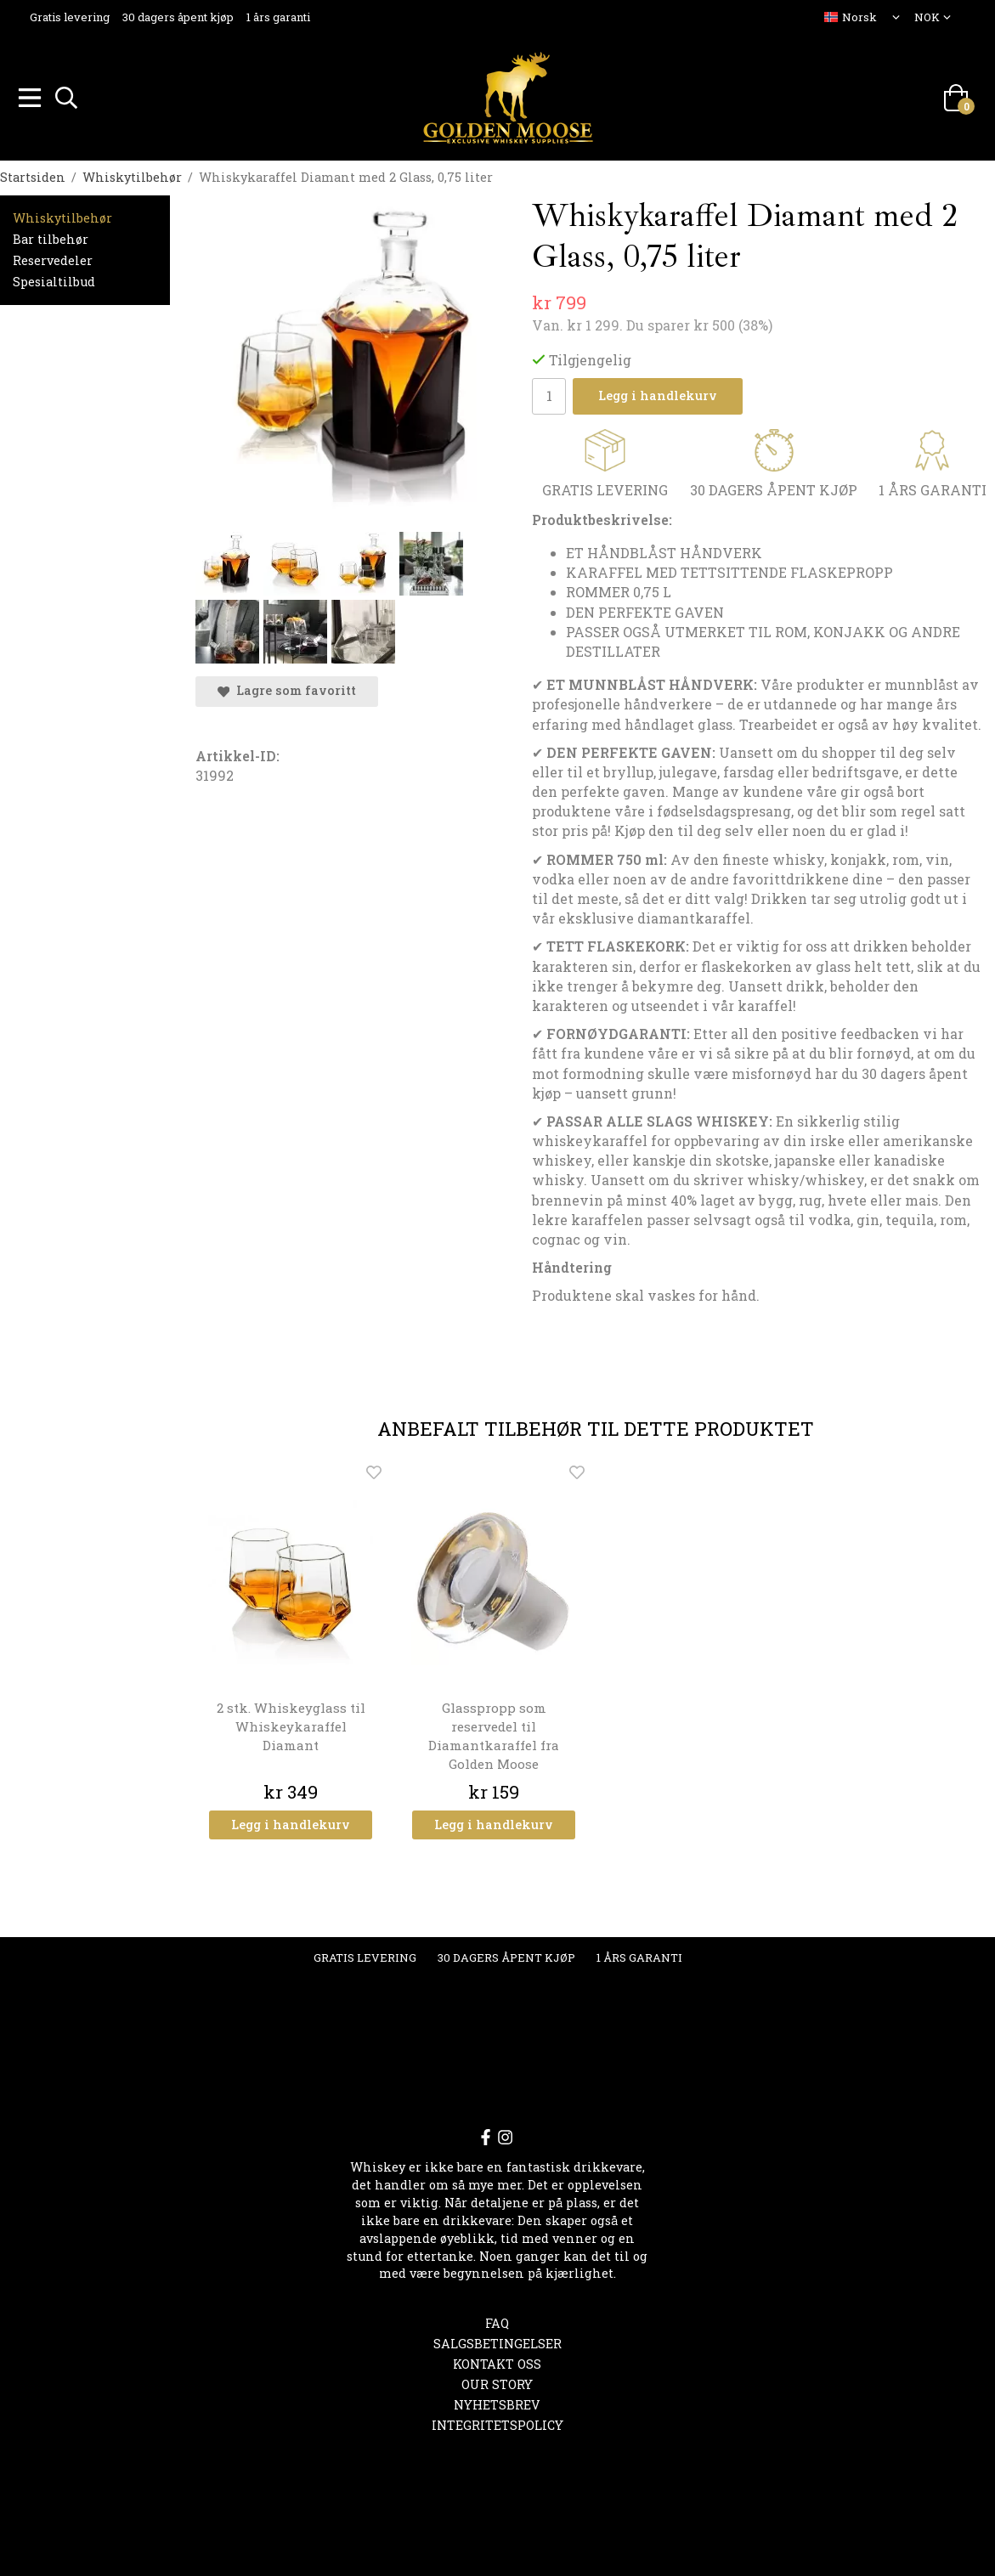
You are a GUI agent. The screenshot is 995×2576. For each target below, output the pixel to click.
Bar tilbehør (50, 237)
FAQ (497, 2321)
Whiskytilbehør (62, 215)
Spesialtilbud (54, 279)
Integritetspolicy (497, 2423)
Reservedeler (53, 258)
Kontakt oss (497, 2361)
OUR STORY (497, 2382)
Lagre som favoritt (287, 688)
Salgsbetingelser (497, 2341)
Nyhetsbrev (497, 2402)
